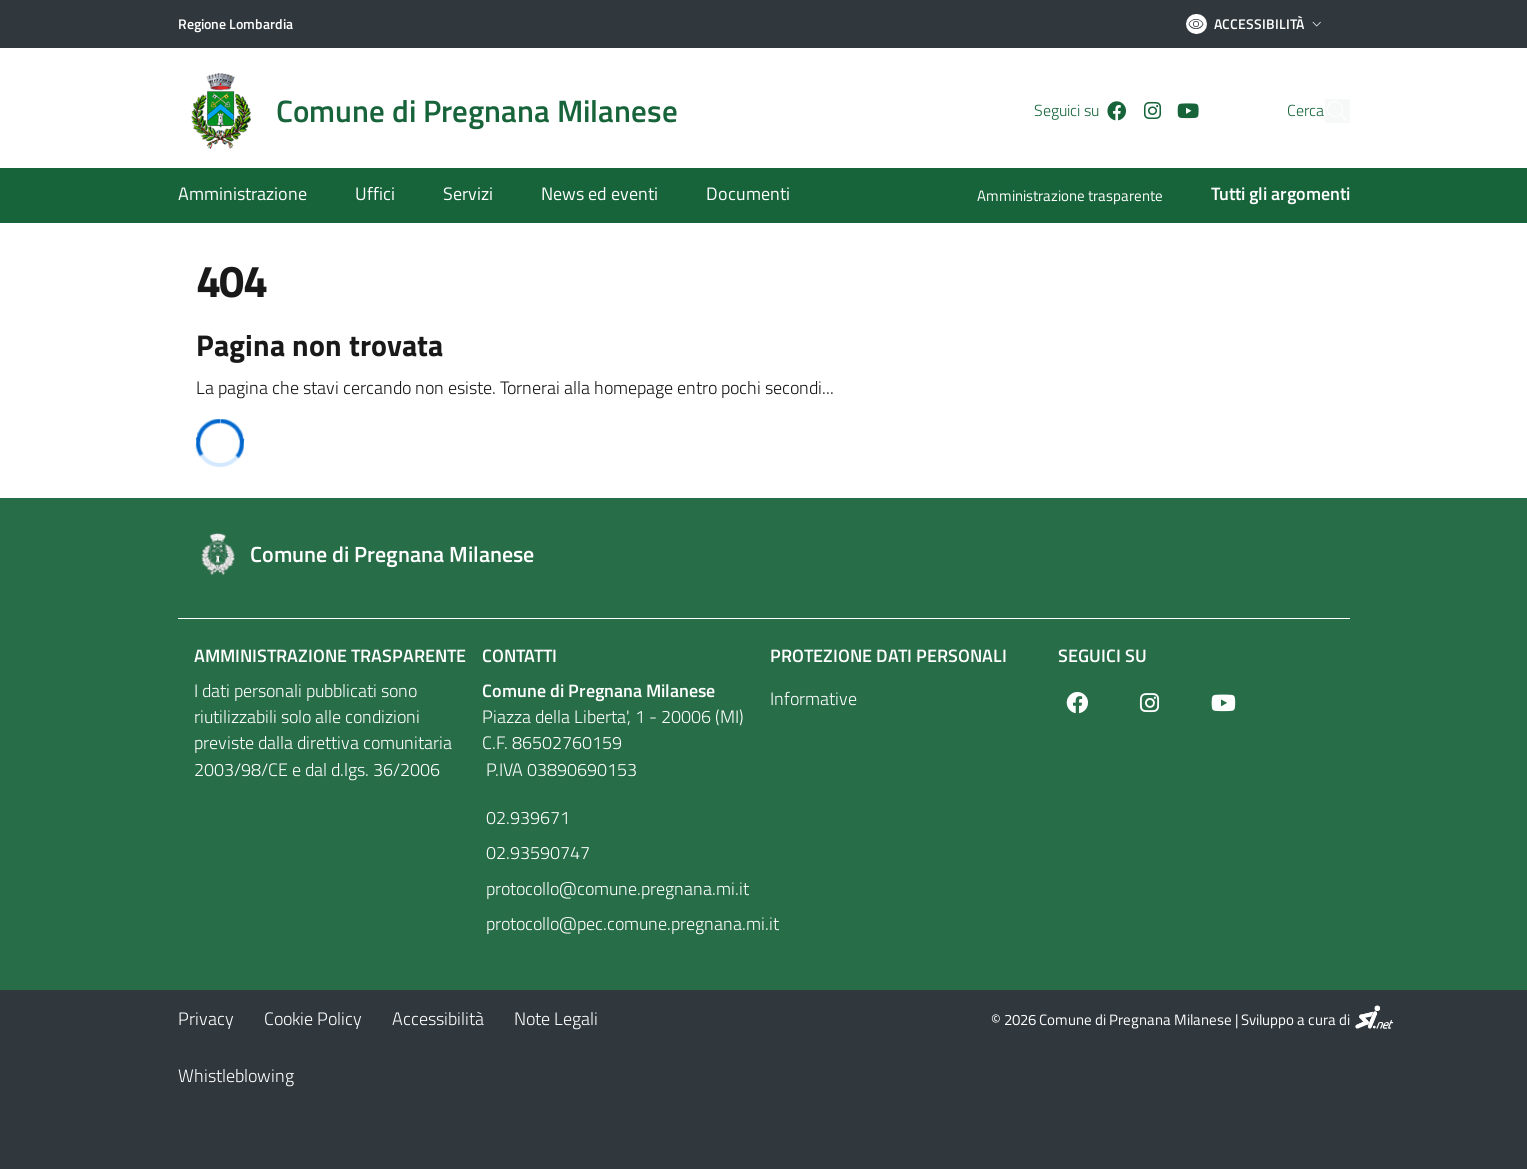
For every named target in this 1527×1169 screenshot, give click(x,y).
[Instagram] (1117, 111)
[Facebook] (1083, 111)
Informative (813, 698)
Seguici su (1102, 655)
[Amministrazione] (254, 195)
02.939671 (526, 817)
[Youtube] (1154, 111)
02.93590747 (536, 852)
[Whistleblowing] (236, 1075)
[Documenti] (736, 195)
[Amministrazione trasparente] (1082, 197)
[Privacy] (206, 1018)
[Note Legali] (556, 1018)
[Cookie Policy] (313, 1018)
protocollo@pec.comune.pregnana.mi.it (620, 923)
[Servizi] (468, 195)
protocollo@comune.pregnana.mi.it (615, 888)
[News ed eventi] (599, 195)
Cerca (1267, 110)
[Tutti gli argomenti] (1268, 195)
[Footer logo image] (764, 554)
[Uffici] (375, 195)
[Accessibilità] (438, 1018)
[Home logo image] (440, 111)
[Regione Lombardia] (235, 24)
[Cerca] (1326, 111)
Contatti (519, 655)
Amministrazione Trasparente (330, 655)
